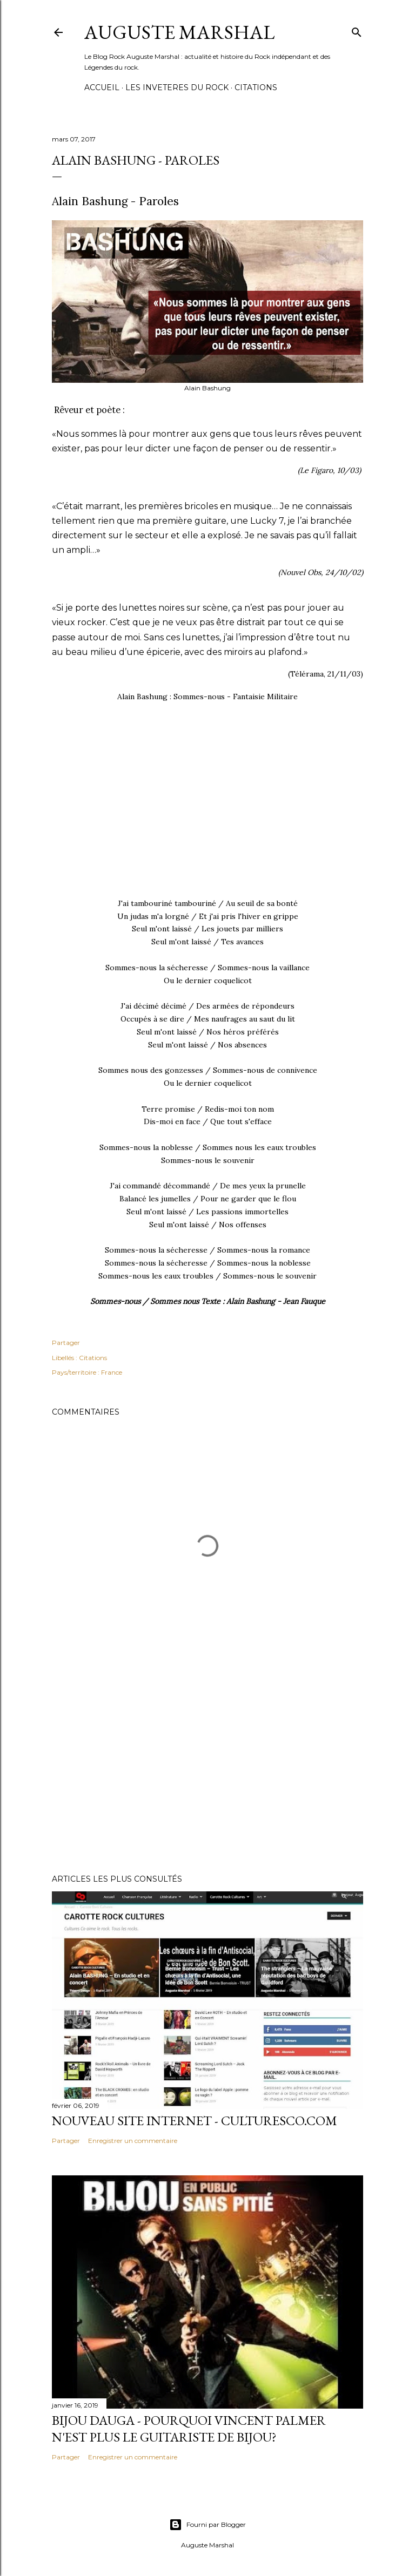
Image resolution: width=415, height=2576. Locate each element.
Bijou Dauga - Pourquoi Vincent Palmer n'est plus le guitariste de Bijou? (189, 2428)
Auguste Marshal (179, 32)
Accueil (101, 87)
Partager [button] (66, 1342)
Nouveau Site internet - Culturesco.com (194, 2120)
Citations (256, 87)
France (111, 1372)
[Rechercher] (356, 29)
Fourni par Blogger (207, 2524)
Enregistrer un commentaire (132, 2140)
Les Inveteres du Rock (177, 87)
